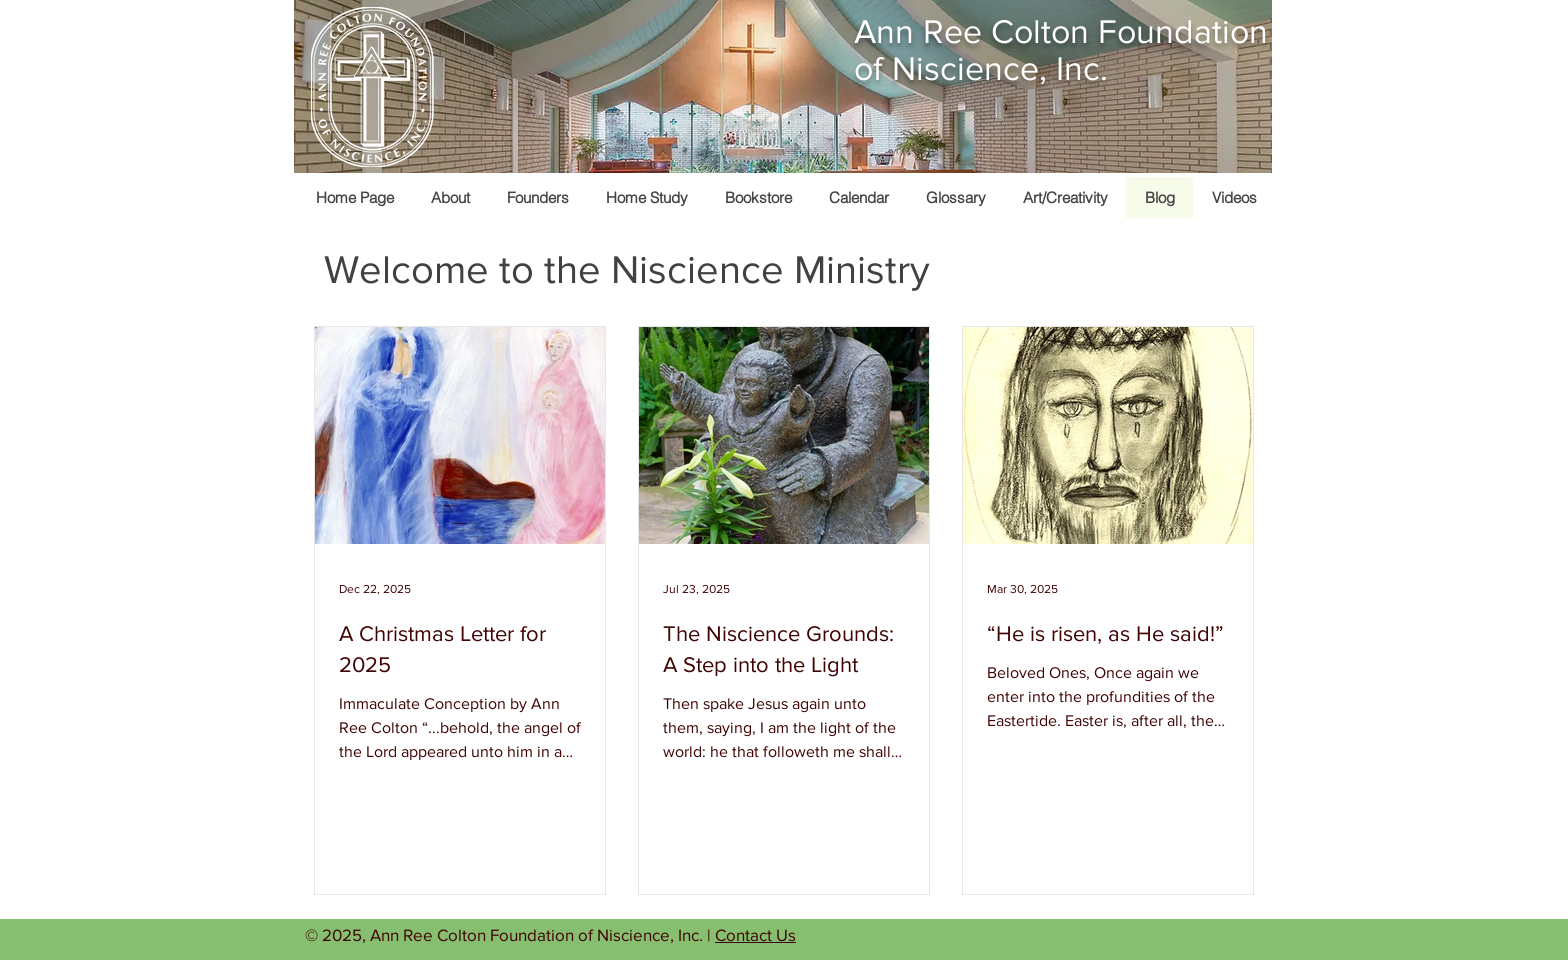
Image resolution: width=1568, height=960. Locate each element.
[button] (1065, 197)
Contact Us (755, 934)
